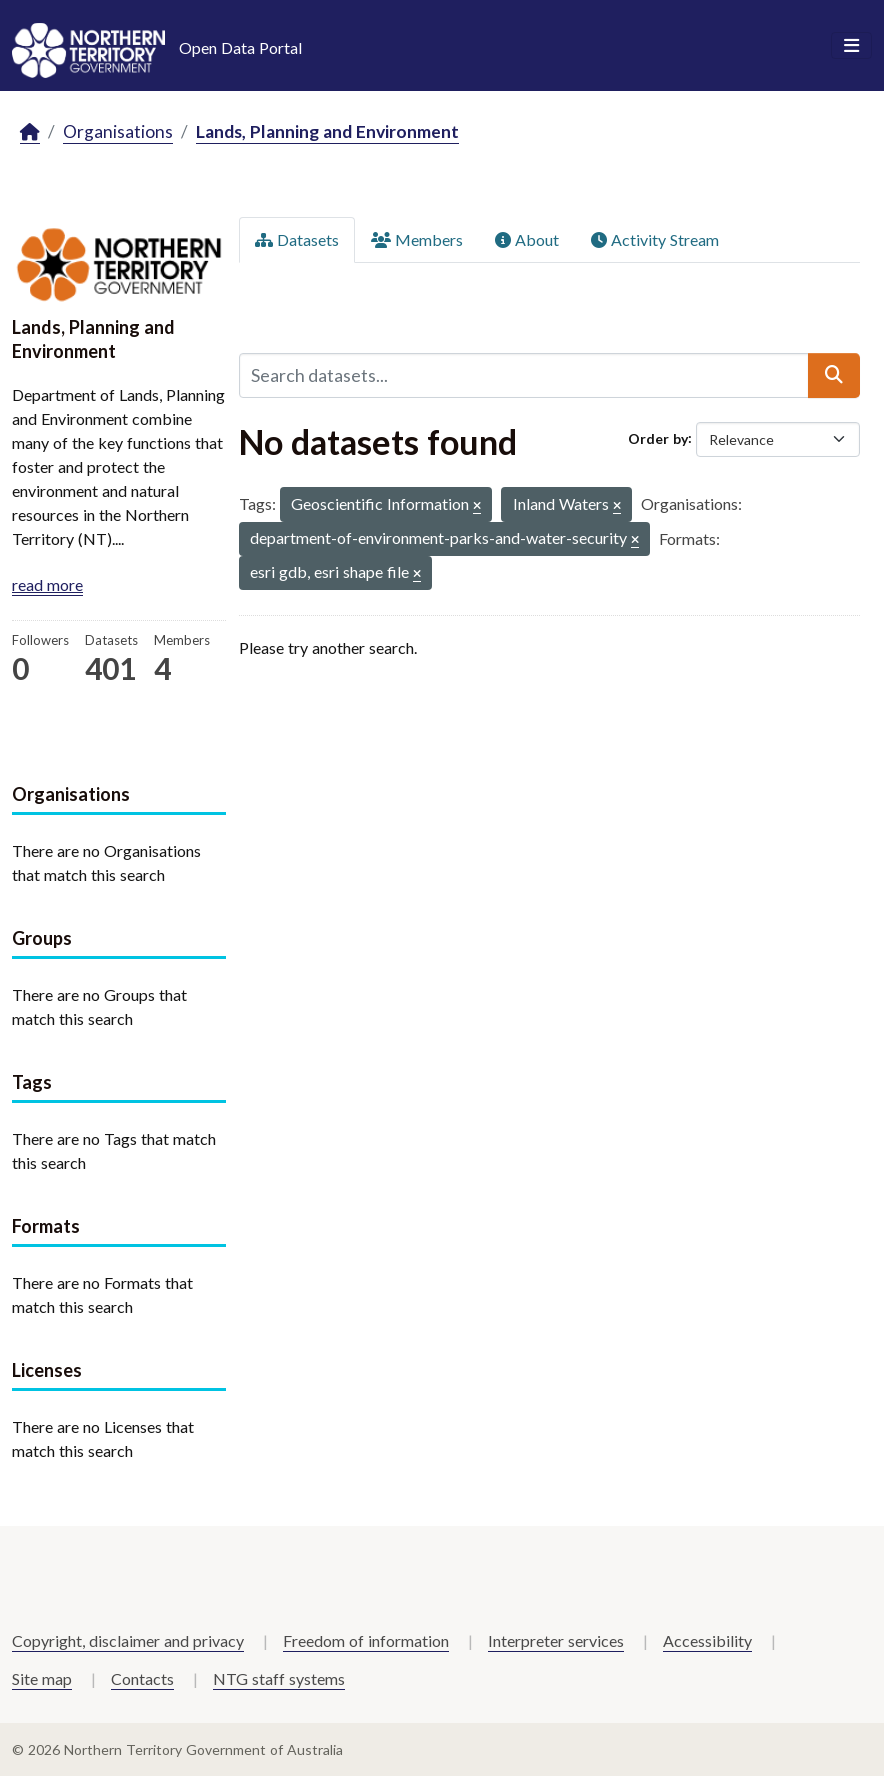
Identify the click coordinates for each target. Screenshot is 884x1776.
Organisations (118, 131)
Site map (42, 1678)
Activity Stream (655, 239)
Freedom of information (366, 1640)
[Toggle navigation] (851, 46)
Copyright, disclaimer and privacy (128, 1640)
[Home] (30, 132)
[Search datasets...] (524, 375)
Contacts (142, 1678)
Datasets (297, 239)
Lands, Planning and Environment (327, 131)
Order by (658, 437)
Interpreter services (556, 1640)
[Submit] (834, 375)
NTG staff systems (279, 1678)
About (527, 239)
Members (417, 239)
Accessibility (707, 1640)
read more (47, 584)
